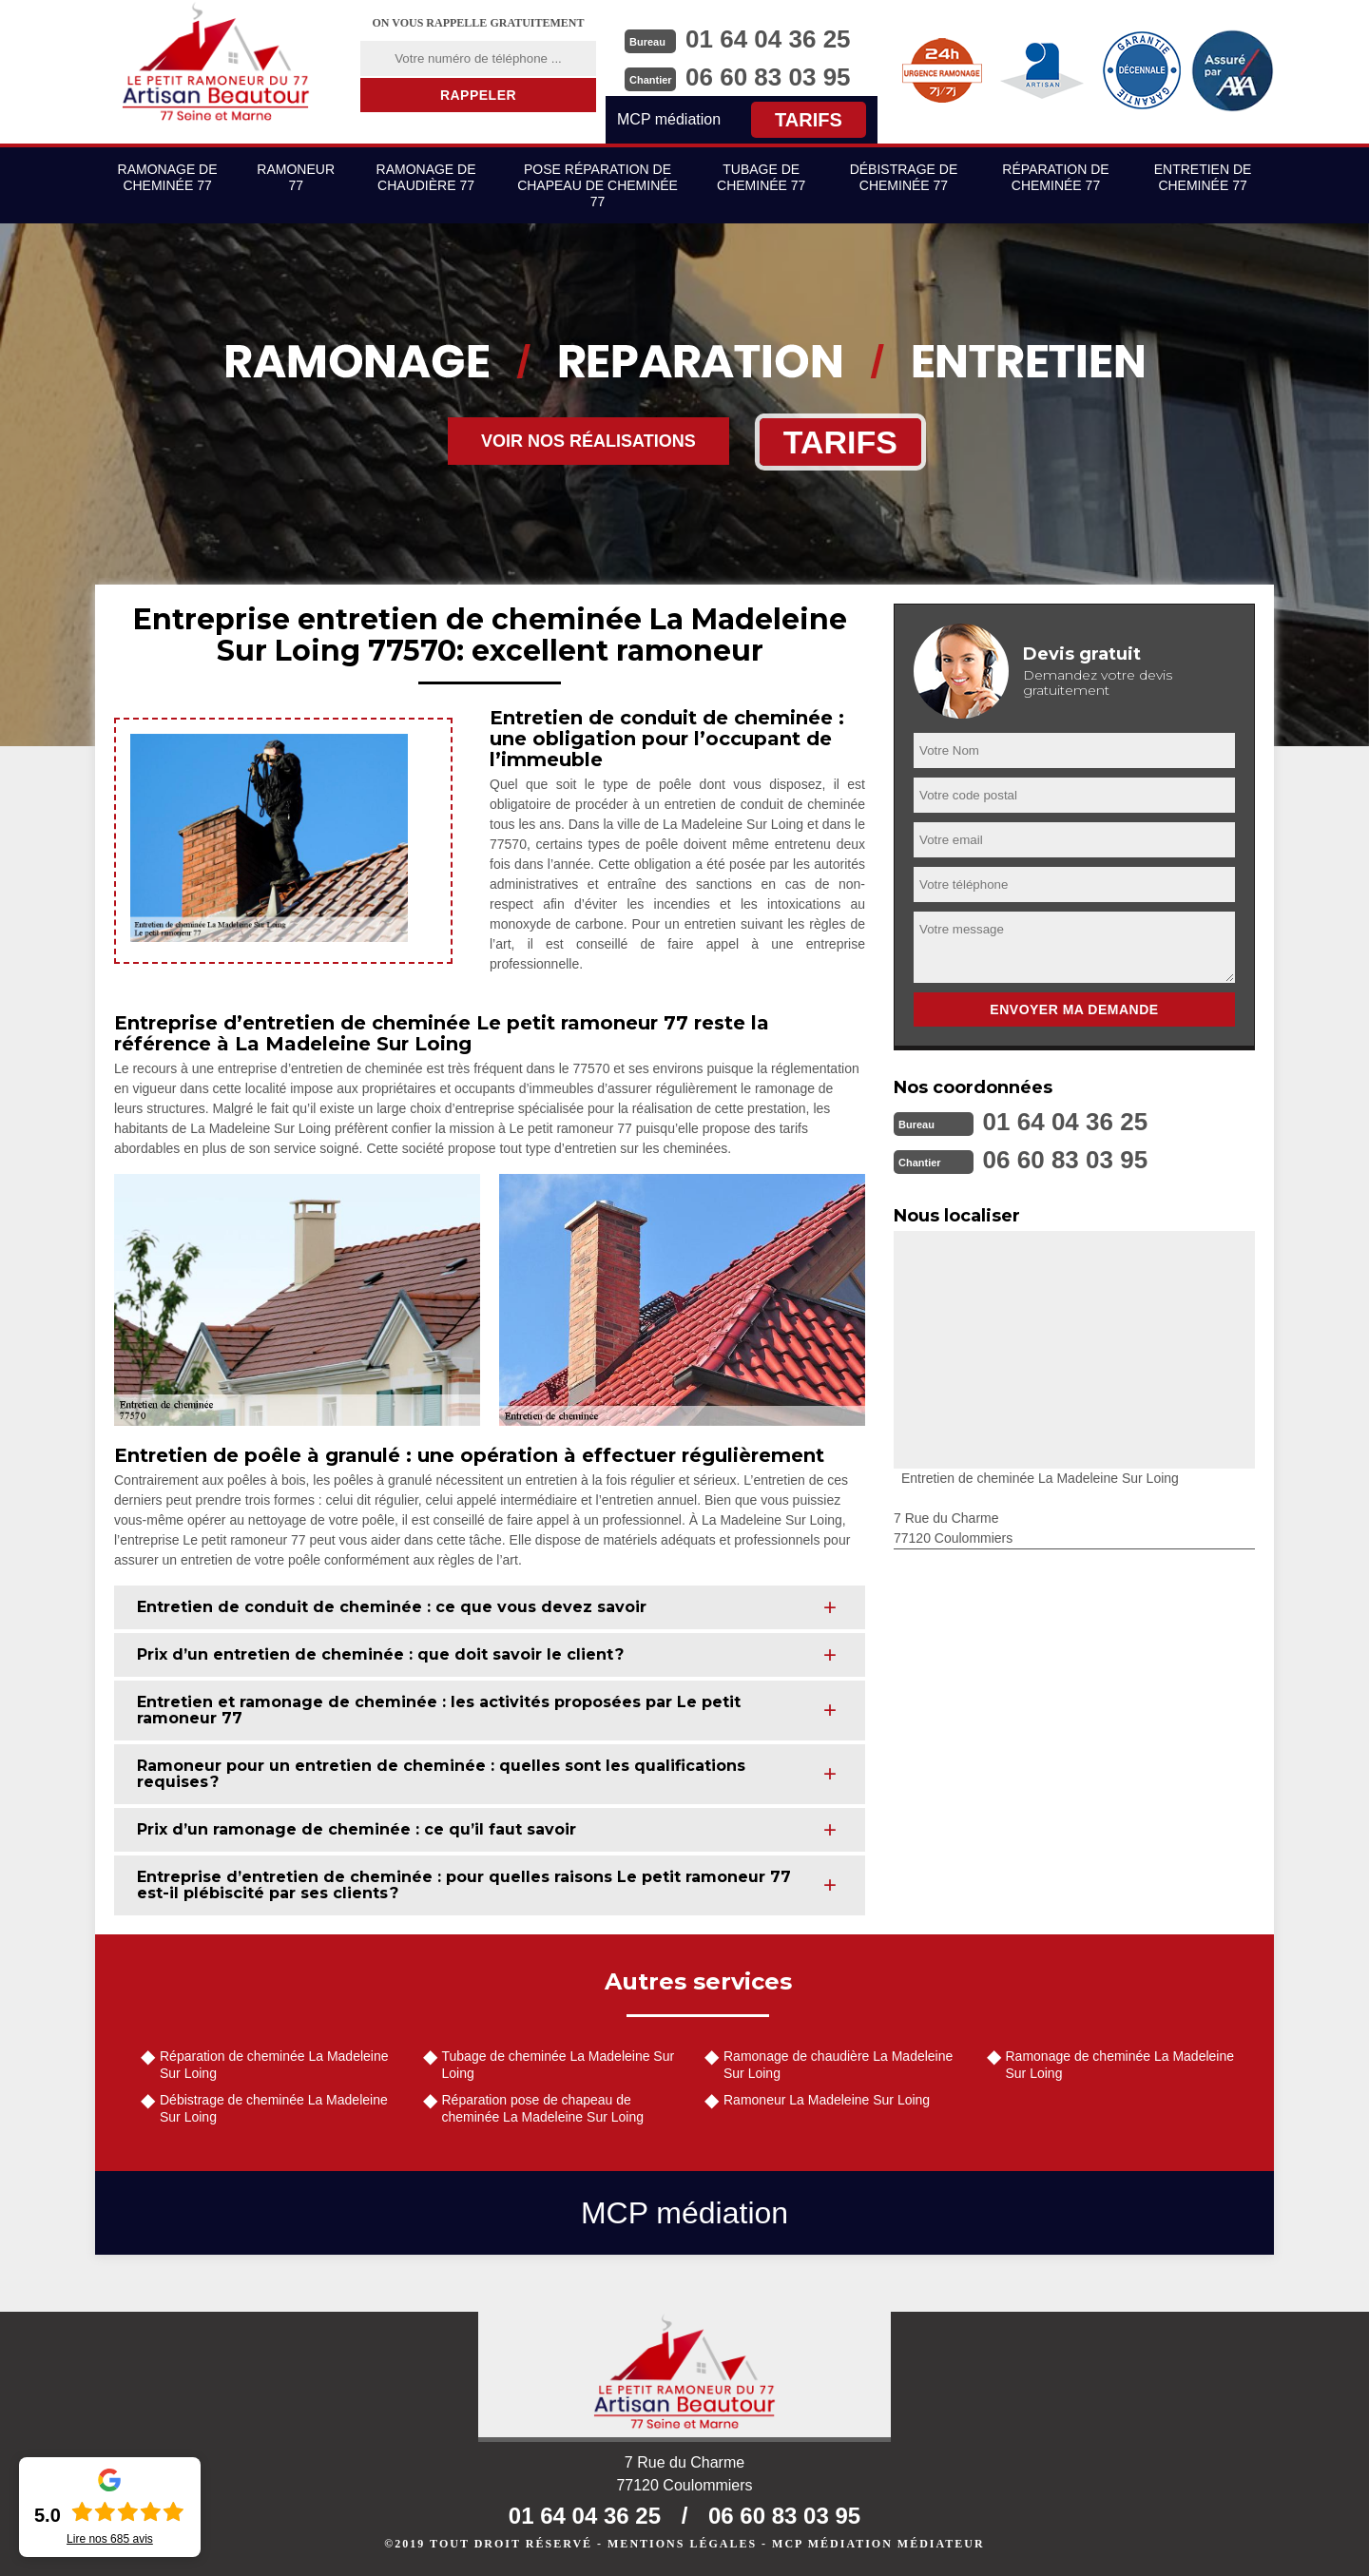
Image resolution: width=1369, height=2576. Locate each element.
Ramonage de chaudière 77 (426, 177)
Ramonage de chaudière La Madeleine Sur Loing (838, 2064)
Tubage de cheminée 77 (761, 177)
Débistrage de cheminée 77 (904, 177)
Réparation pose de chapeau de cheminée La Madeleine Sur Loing (543, 2108)
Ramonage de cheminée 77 (168, 177)
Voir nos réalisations (588, 441)
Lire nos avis (110, 2539)
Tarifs (808, 119)
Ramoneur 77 (296, 177)
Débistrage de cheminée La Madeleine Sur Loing (274, 2108)
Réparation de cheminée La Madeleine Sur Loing (274, 2064)
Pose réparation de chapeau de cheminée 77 (597, 185)
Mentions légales (682, 2543)
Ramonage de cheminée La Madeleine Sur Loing (1120, 2064)
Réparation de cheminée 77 (1055, 177)
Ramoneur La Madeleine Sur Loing (826, 2099)
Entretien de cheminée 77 (1203, 177)
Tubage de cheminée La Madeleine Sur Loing (558, 2064)
